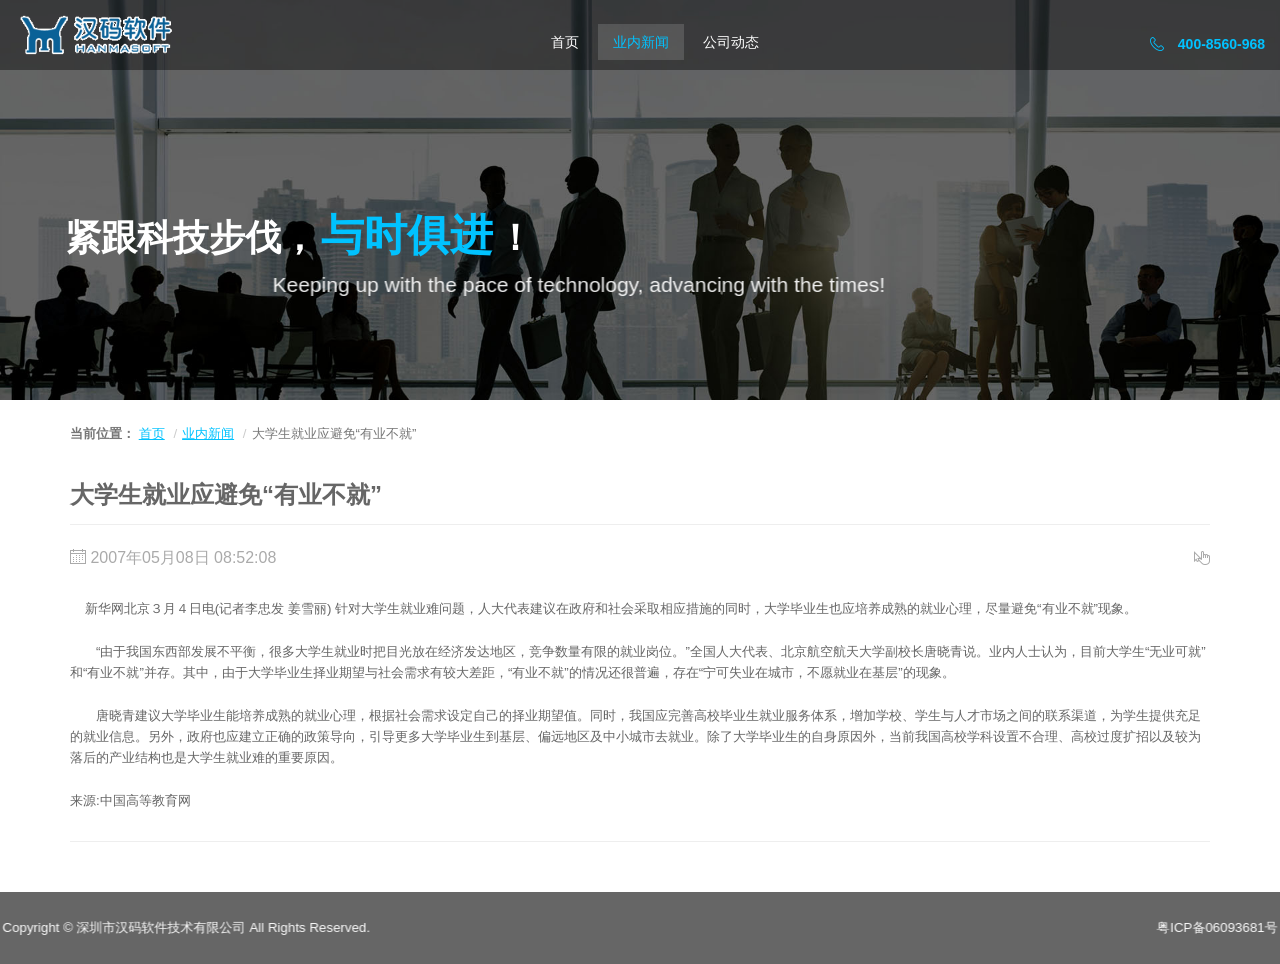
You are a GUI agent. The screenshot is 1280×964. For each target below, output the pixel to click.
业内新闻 (641, 42)
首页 (565, 42)
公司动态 (731, 42)
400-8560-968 (1207, 44)
